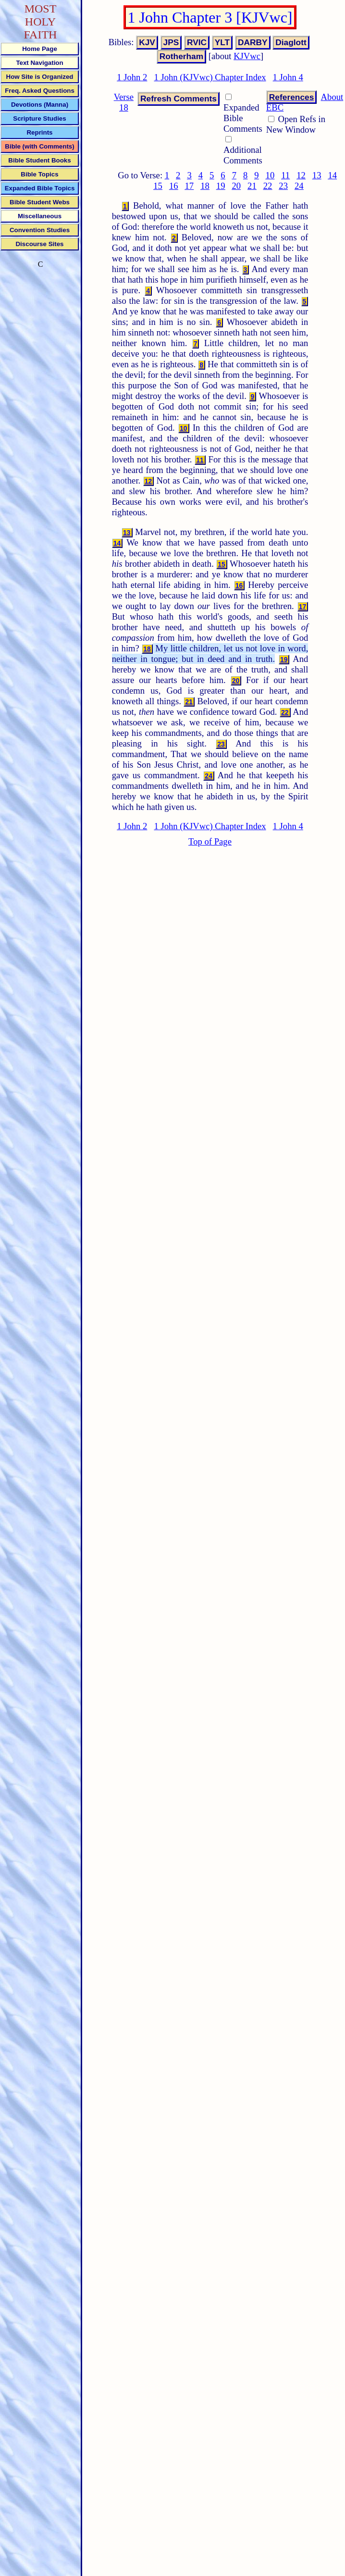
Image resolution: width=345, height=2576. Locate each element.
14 (332, 175)
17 (189, 186)
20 (236, 186)
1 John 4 (288, 77)
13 (316, 175)
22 (267, 186)
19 (220, 186)
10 (270, 175)
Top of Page (210, 841)
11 (285, 175)
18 (204, 186)
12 (301, 175)
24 (299, 186)
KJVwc (247, 56)
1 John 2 (132, 77)
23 (283, 186)
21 (252, 186)
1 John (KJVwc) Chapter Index (210, 77)
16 (173, 186)
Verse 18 (124, 102)
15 (157, 186)
